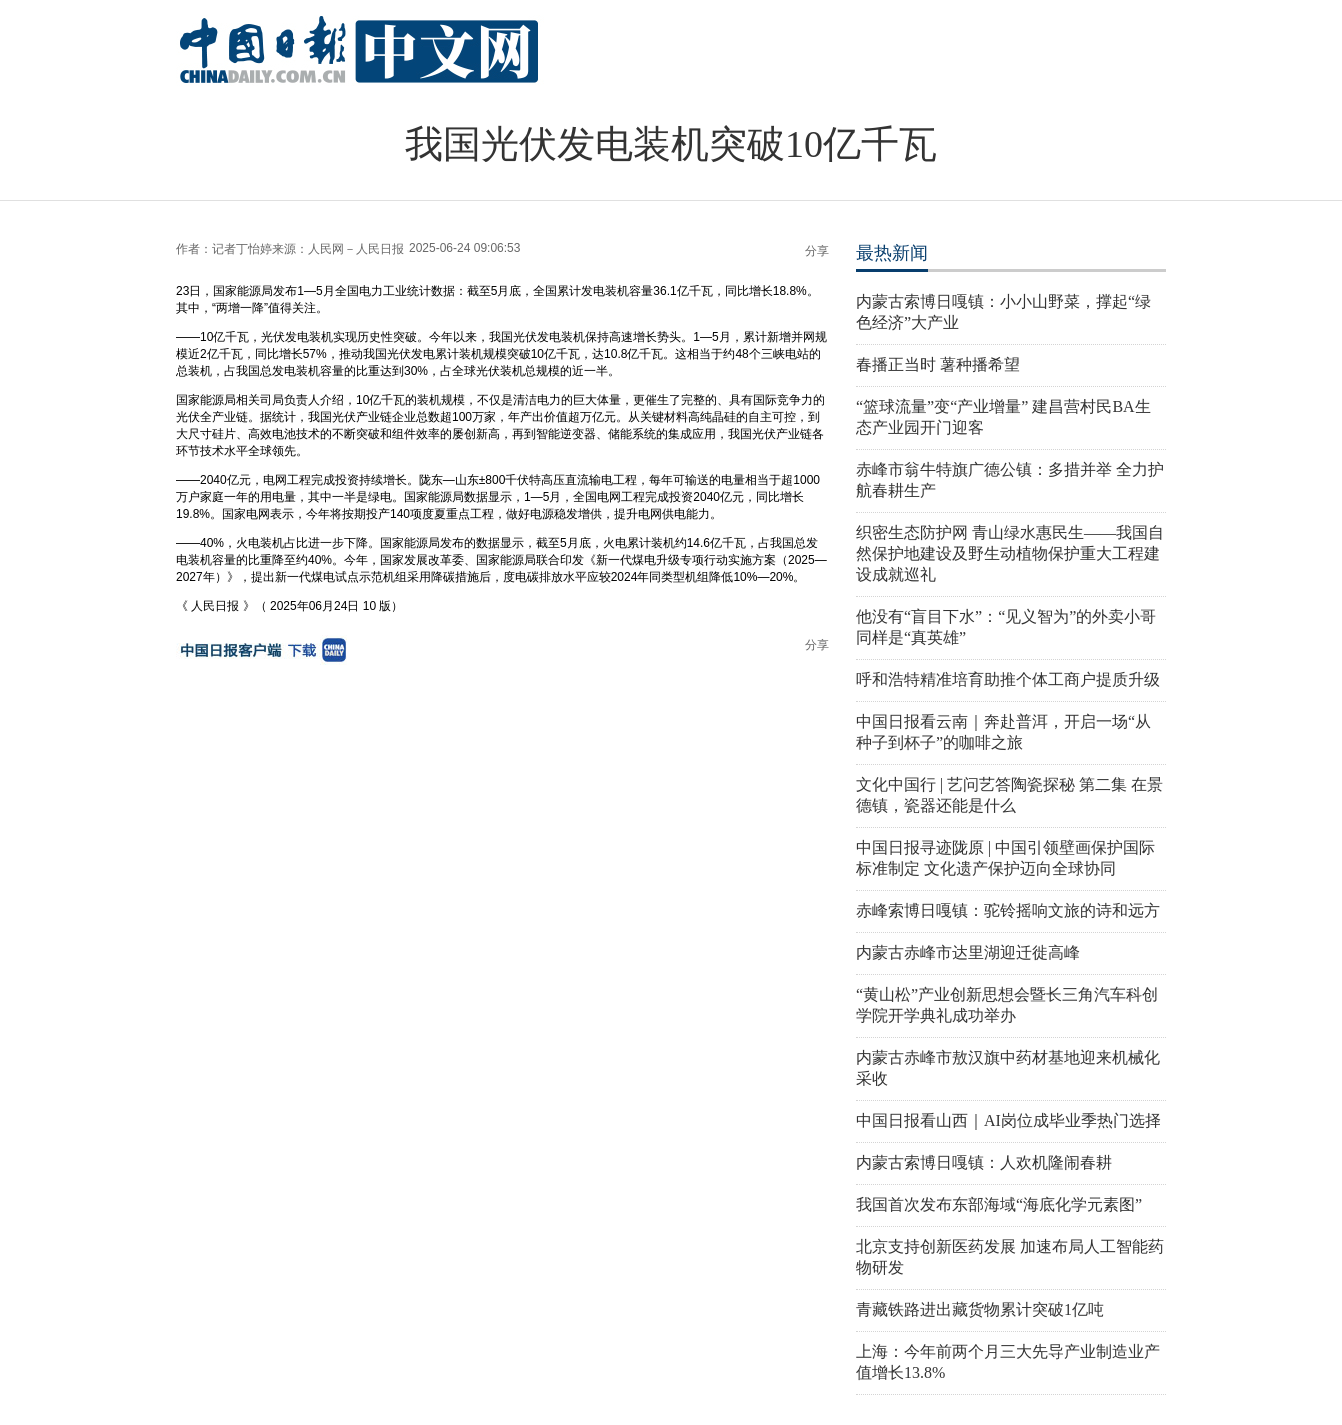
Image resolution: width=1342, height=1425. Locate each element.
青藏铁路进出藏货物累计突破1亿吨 (980, 1309)
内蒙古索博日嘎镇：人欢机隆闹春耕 (984, 1162)
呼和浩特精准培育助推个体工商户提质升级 (1008, 679)
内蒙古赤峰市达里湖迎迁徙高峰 (968, 952)
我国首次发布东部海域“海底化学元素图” (999, 1204)
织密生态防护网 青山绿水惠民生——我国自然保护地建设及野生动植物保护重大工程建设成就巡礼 (1010, 553)
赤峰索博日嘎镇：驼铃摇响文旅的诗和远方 (1008, 910)
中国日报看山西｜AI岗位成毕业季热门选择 (1008, 1120)
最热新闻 (892, 253)
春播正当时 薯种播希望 (938, 364)
